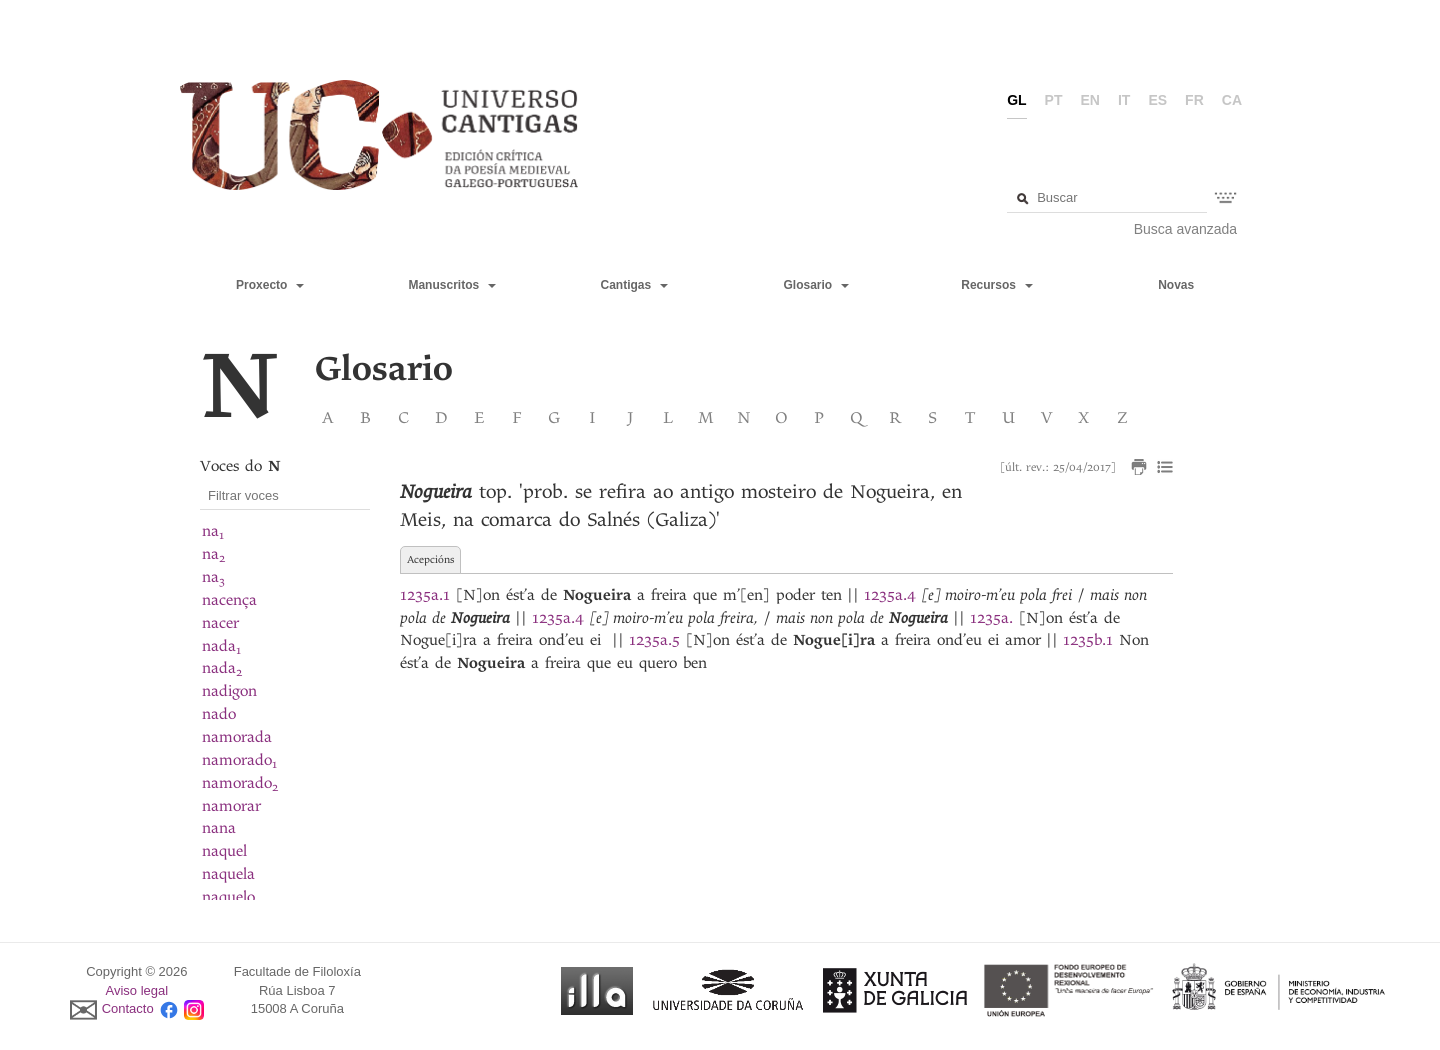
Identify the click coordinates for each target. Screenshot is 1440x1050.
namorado (239, 760)
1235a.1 (425, 595)
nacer (220, 623)
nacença (229, 600)
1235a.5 (654, 640)
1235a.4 (890, 595)
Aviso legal (137, 990)
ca (1232, 100)
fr (1194, 100)
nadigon (229, 691)
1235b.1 (1088, 640)
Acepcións (430, 559)
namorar (231, 806)
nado (219, 714)
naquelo (228, 897)
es (1157, 100)
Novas (1176, 285)
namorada (237, 737)
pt (1054, 100)
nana (219, 828)
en (1090, 100)
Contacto (128, 1009)
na (213, 531)
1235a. (991, 618)
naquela (228, 874)
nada (221, 646)
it (1124, 100)
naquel (224, 851)
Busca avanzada (1186, 229)
